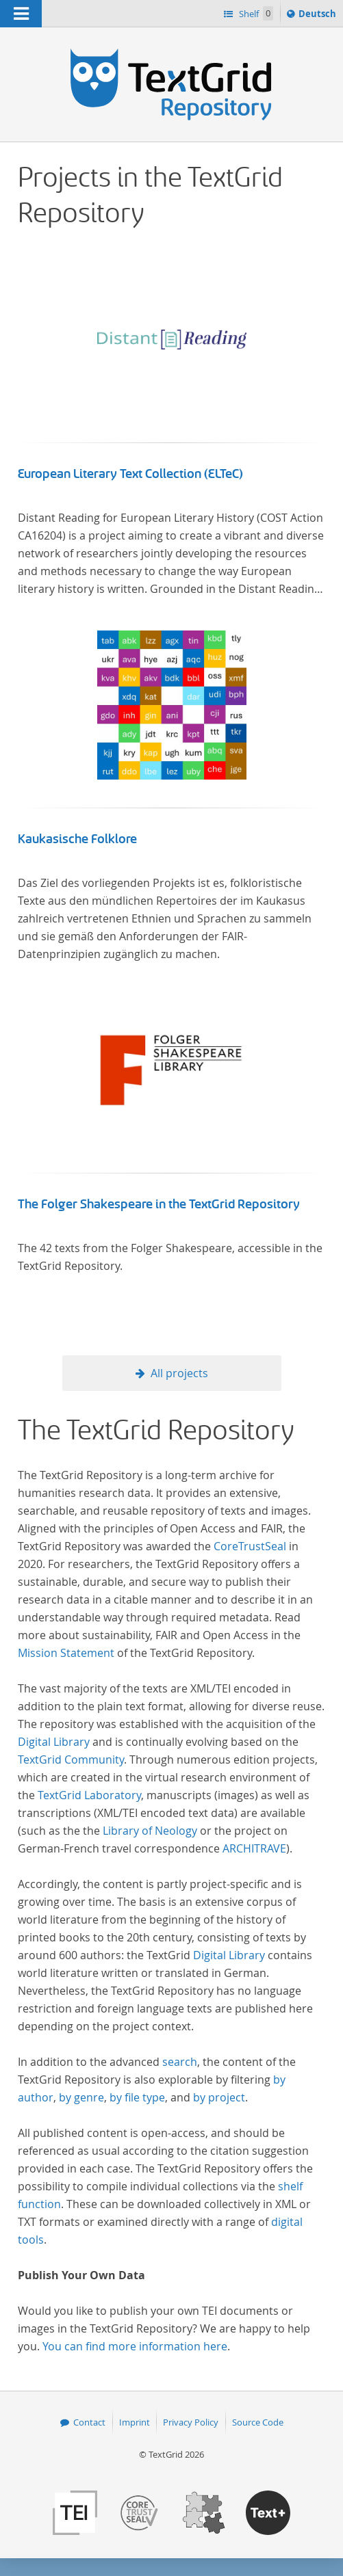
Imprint (134, 2422)
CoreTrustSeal (250, 1546)
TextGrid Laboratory (89, 1795)
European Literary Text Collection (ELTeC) (130, 473)
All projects (179, 1373)
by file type (137, 2097)
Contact (89, 2422)
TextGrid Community (71, 1759)
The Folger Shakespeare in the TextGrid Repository (159, 1204)
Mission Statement (66, 1652)
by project (219, 2097)
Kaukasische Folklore (77, 839)
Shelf (255, 13)
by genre (81, 2097)
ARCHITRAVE (254, 1848)
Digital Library (54, 1741)
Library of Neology (150, 1830)
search (179, 2061)
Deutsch (319, 15)
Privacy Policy (190, 2422)
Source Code (257, 2422)
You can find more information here (134, 2346)
